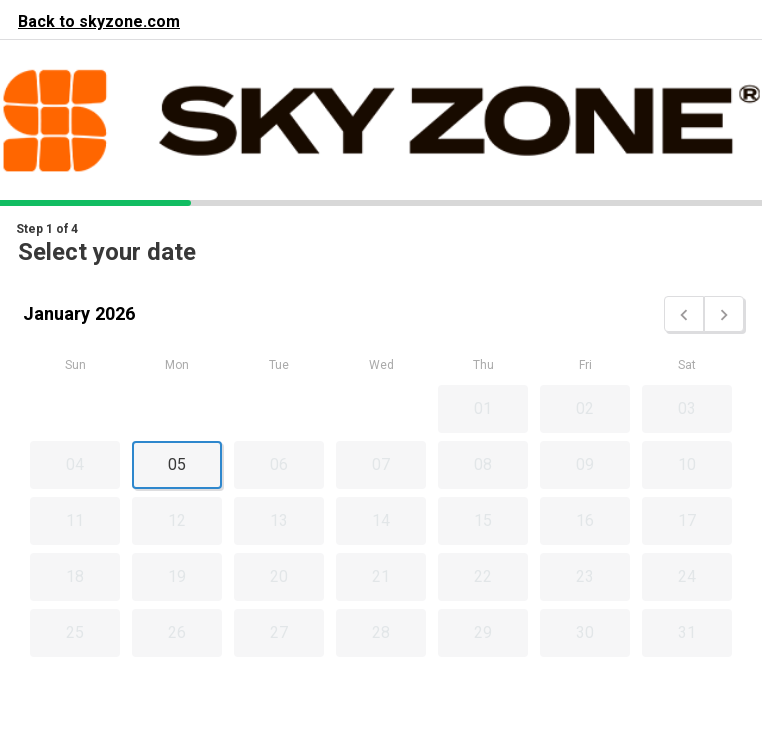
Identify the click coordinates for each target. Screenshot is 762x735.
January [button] (56, 313)
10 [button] (687, 464)
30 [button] (585, 632)
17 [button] (687, 520)
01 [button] (483, 408)
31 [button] (687, 632)
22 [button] (483, 576)
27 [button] (279, 632)
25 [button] (75, 632)
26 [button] (177, 632)
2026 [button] (115, 313)
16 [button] (585, 520)
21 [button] (381, 576)
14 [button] (381, 520)
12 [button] (177, 520)
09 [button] (585, 464)
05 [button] (177, 464)
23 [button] (585, 576)
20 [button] (279, 576)
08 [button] (483, 464)
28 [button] (381, 632)
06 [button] (279, 464)
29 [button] (483, 632)
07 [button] (381, 464)
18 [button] (75, 576)
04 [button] (75, 464)
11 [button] (75, 520)
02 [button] (585, 408)
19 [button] (177, 576)
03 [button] (687, 408)
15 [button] (483, 520)
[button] (684, 314)
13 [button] (279, 520)
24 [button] (687, 576)
